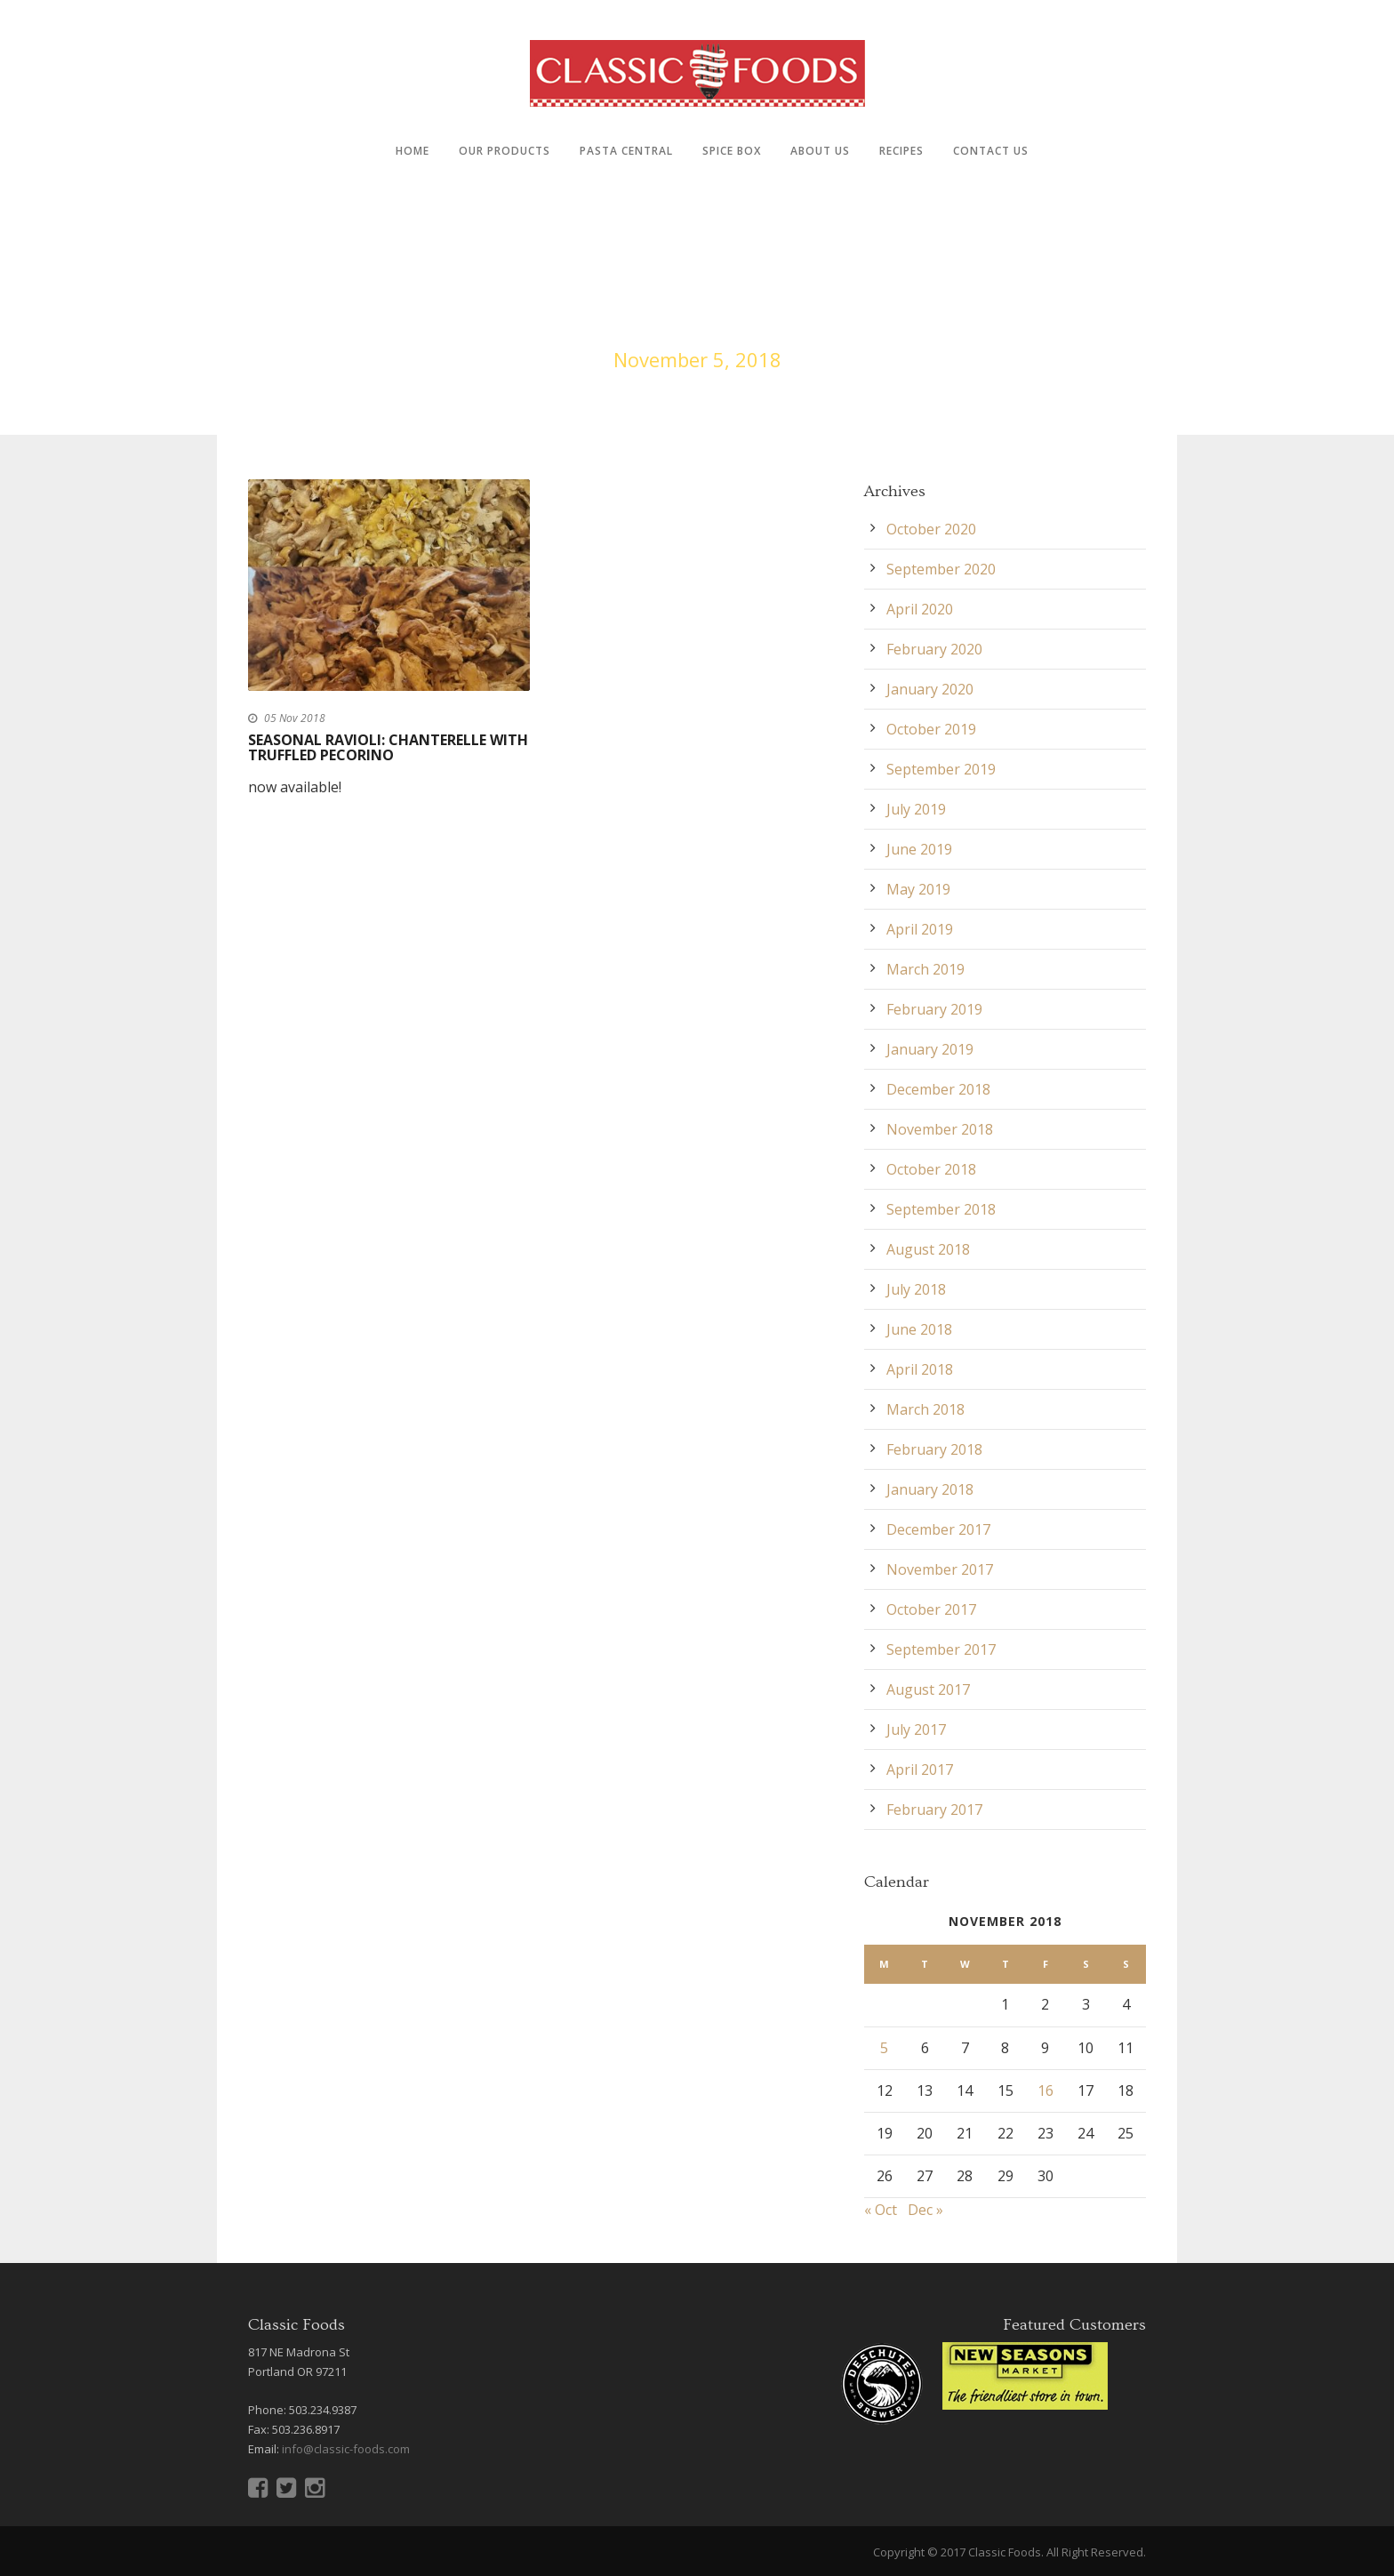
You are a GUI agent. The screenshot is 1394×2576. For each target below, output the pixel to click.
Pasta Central (626, 150)
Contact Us (991, 150)
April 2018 (919, 1369)
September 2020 (941, 569)
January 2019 (929, 1049)
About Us (820, 150)
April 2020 (919, 609)
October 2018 (931, 1169)
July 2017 (916, 1729)
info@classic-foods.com (346, 2449)
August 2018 (928, 1249)
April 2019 (919, 929)
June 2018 (919, 1329)
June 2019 (919, 849)
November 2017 (939, 1569)
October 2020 (931, 529)
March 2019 (925, 969)
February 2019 (934, 1009)
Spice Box (731, 150)
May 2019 (918, 889)
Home (412, 150)
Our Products (504, 150)
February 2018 (934, 1449)
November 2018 (939, 1129)
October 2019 (931, 729)
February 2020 (934, 649)
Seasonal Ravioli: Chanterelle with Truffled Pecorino (388, 748)
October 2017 (931, 1609)
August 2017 (928, 1689)
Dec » (925, 2209)
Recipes (901, 150)
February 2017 (934, 1809)
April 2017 (919, 1769)
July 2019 (916, 809)
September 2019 (941, 769)
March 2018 (925, 1409)
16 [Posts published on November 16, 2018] (1045, 2090)
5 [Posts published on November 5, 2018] (884, 2048)
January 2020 (929, 689)
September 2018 (941, 1209)
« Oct (880, 2209)
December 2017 (938, 1529)
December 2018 (938, 1089)
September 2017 (941, 1649)
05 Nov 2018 (294, 718)
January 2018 (929, 1489)
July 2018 (916, 1289)
